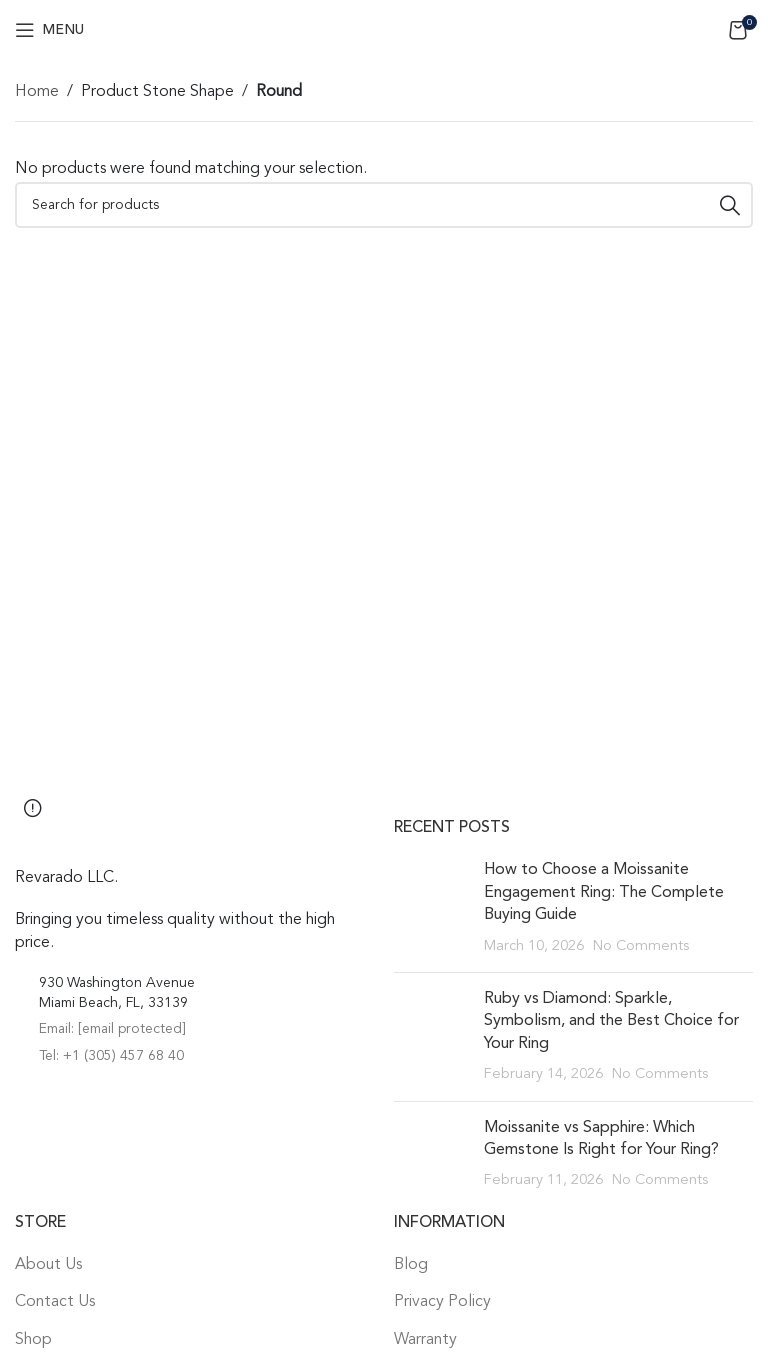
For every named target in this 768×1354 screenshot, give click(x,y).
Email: (112, 1029)
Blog (411, 1265)
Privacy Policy (442, 1302)
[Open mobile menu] (49, 30)
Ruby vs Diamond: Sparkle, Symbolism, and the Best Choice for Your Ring (611, 1021)
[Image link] (125, 832)
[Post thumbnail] (431, 908)
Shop (33, 1340)
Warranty (425, 1340)
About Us (48, 1265)
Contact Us (55, 1302)
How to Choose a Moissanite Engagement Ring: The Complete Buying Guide (604, 892)
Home (37, 92)
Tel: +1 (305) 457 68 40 (111, 1056)
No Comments (641, 946)
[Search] (384, 205)
